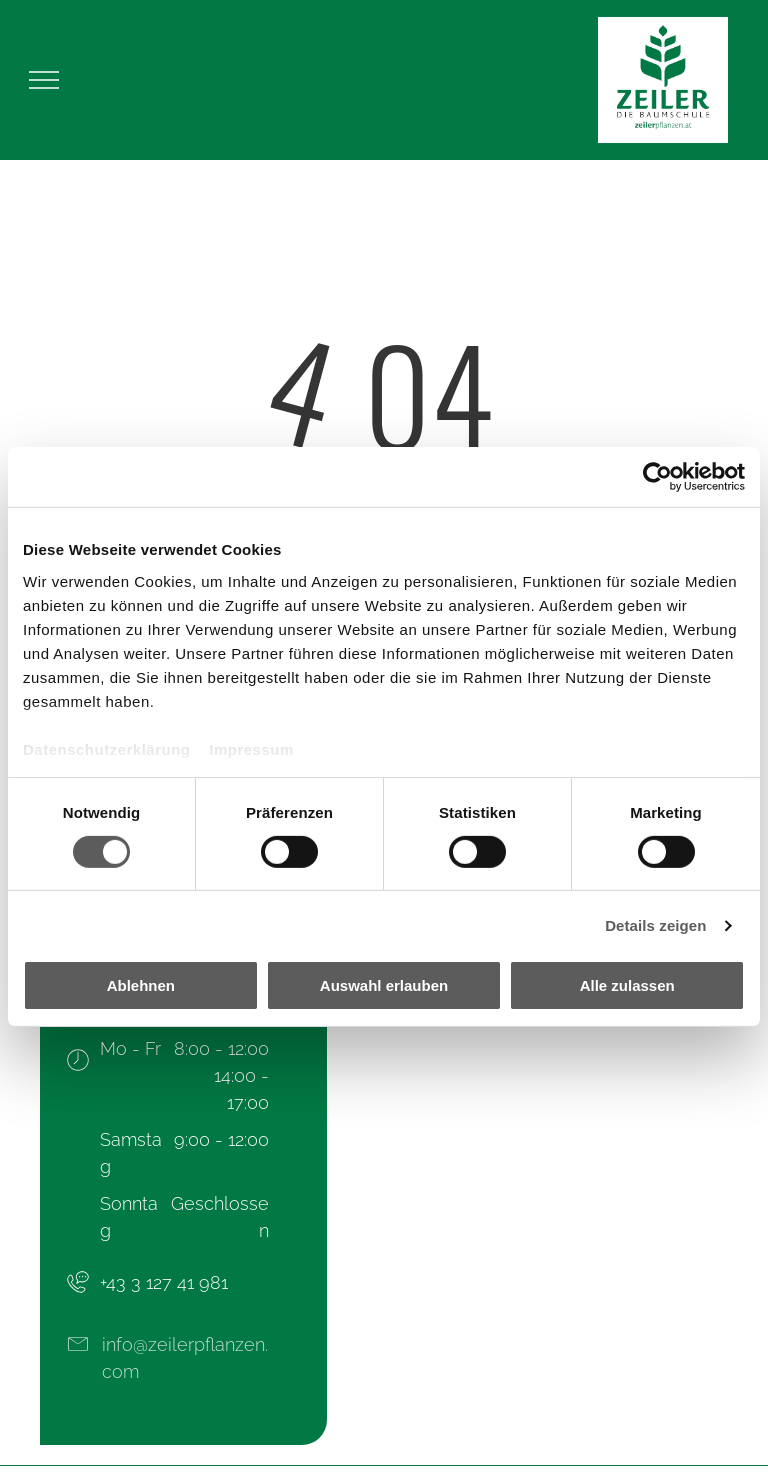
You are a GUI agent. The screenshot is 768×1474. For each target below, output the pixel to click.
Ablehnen (141, 985)
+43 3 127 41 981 (164, 1282)
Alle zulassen (627, 985)
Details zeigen (655, 925)
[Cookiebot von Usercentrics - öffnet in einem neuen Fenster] (657, 477)
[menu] (44, 80)
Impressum (251, 748)
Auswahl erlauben (384, 985)
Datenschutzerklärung (107, 748)
